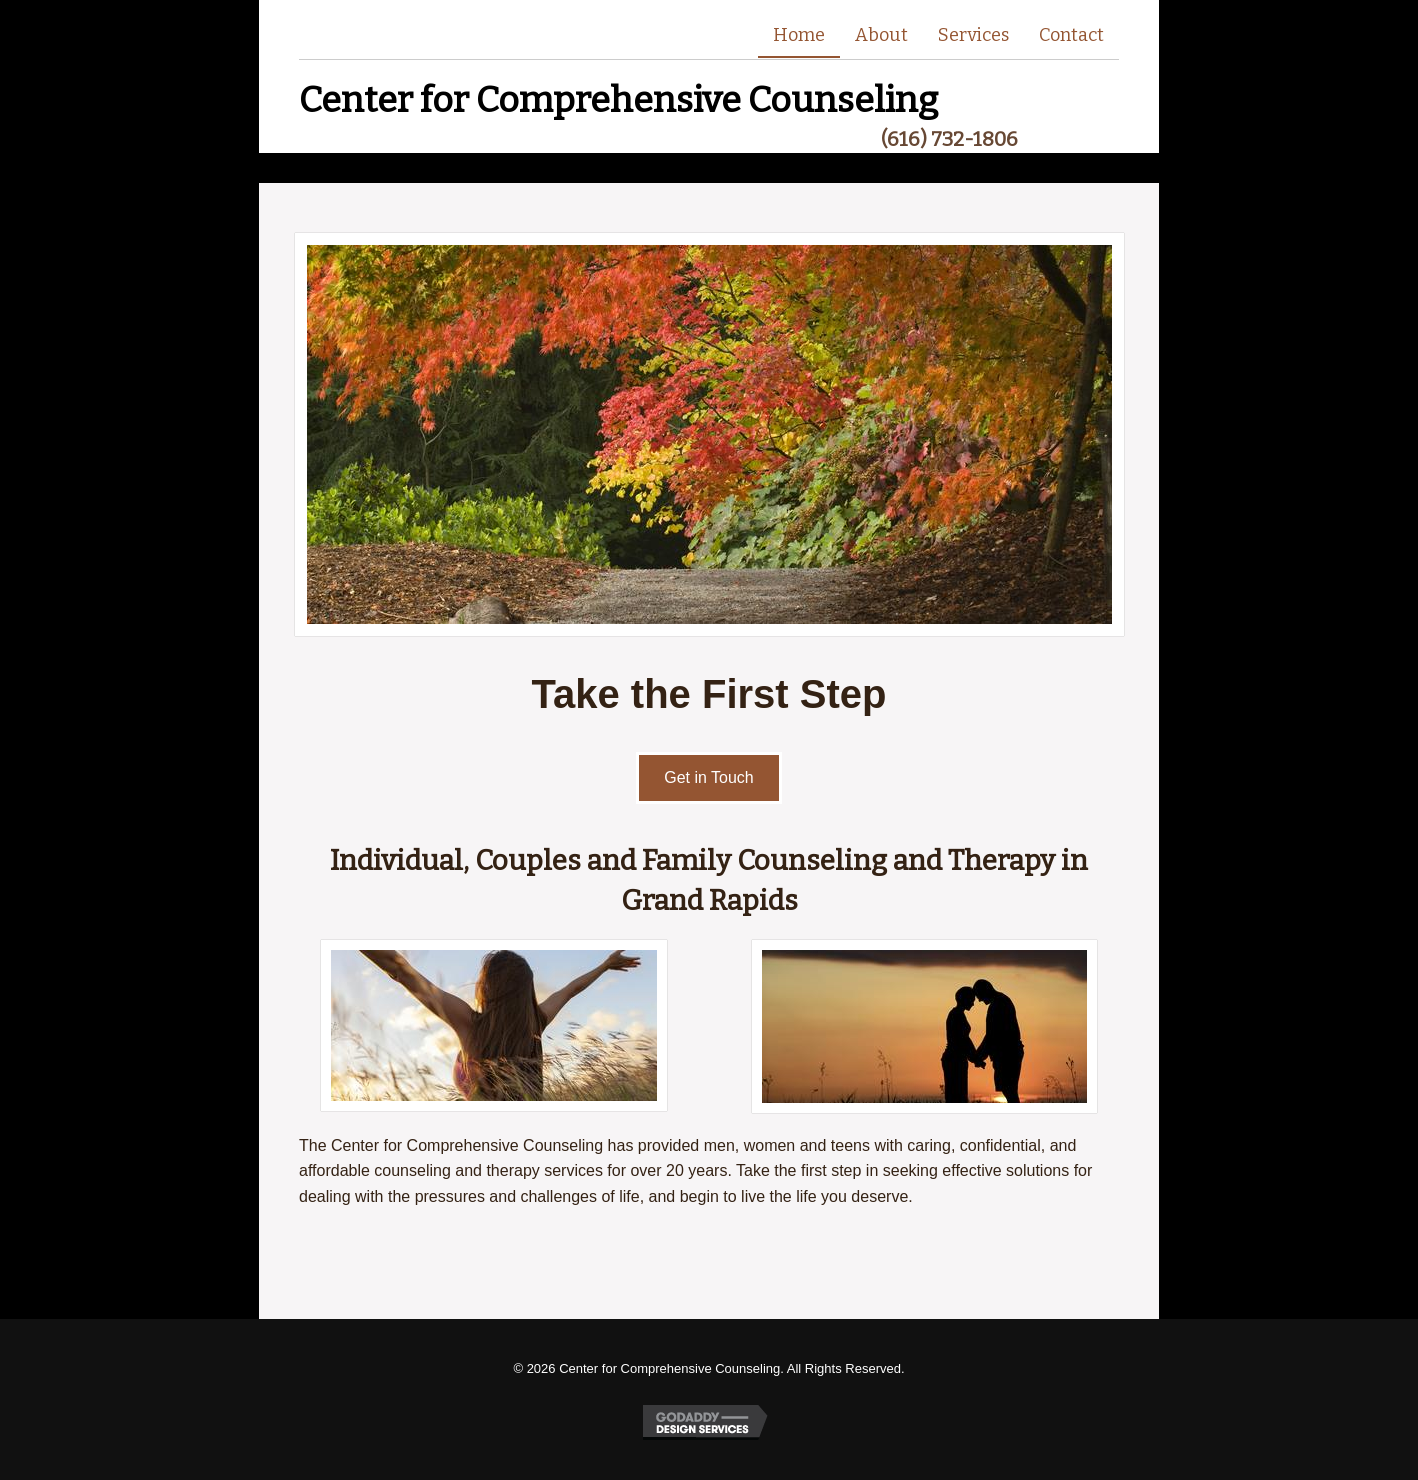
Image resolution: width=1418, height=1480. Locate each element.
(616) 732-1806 (949, 139)
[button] (709, 778)
